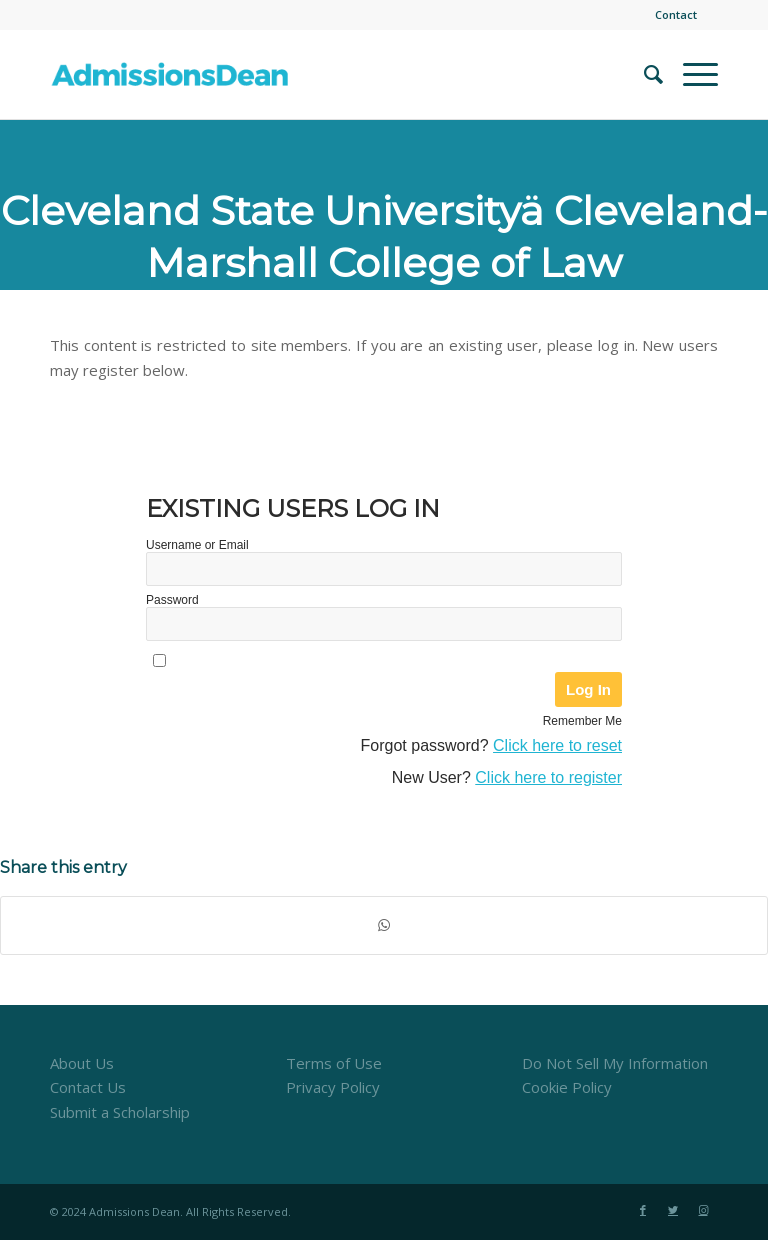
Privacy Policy (333, 1087)
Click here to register (548, 777)
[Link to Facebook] (643, 1210)
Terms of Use (334, 1063)
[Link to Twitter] (673, 1210)
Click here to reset (557, 745)
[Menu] (690, 74)
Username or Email (197, 545)
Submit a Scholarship (120, 1112)
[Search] (643, 74)
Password (172, 600)
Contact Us (88, 1087)
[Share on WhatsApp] (384, 925)
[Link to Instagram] (703, 1210)
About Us (82, 1063)
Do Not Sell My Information (615, 1063)
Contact (676, 14)
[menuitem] (671, 15)
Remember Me (582, 721)
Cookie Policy (567, 1087)
